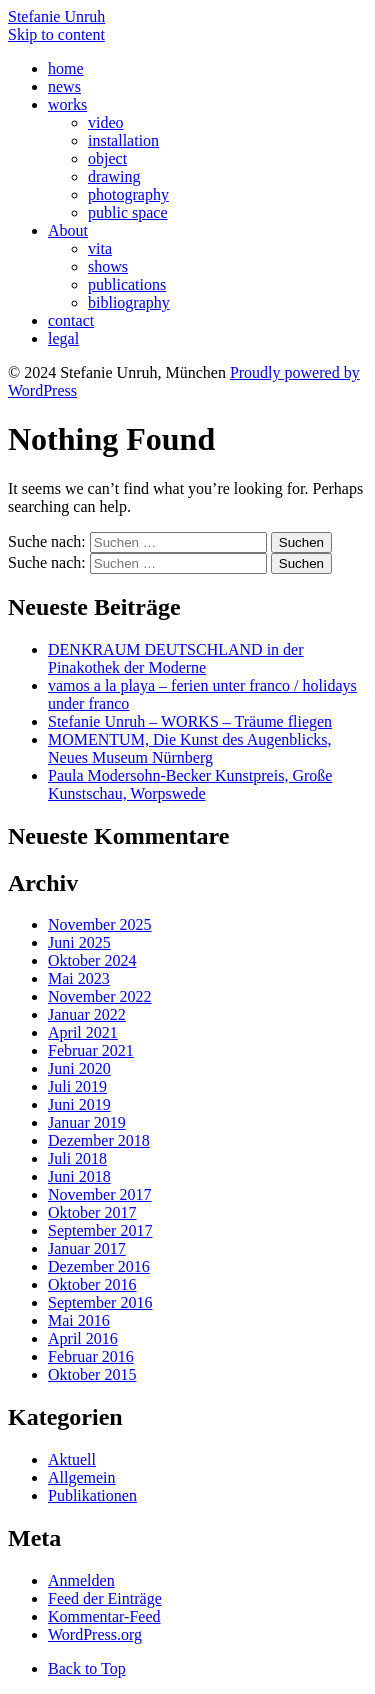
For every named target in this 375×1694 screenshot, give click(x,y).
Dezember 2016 (99, 1266)
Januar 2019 (87, 1122)
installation (123, 140)
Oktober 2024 (92, 960)
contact (71, 320)
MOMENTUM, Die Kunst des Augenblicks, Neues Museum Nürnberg (190, 748)
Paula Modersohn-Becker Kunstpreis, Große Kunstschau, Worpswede (190, 784)
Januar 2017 (87, 1248)
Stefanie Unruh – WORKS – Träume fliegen (190, 721)
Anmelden (81, 1580)
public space (128, 212)
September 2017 (100, 1230)
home (66, 68)
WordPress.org (95, 1634)
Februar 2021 (91, 1050)
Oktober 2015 (92, 1374)
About (68, 230)
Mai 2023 (79, 978)
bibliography (129, 302)
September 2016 (100, 1302)
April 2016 (83, 1338)
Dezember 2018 (99, 1140)
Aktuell (72, 1459)
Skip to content (56, 34)
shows (108, 266)
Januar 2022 (87, 1014)
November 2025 (100, 924)
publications (127, 284)
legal (63, 338)
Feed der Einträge (105, 1598)
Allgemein (82, 1477)
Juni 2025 (79, 942)
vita (100, 248)
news (64, 86)
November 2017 (100, 1194)
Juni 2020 (79, 1068)
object (107, 158)
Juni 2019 (79, 1104)
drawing (114, 176)
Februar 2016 (91, 1356)
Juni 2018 (79, 1176)
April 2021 (83, 1032)
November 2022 (100, 996)
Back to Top (87, 1668)
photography (128, 194)
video (106, 122)
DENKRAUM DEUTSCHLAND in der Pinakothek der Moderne (176, 658)
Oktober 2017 (92, 1212)
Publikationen (92, 1495)
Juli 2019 (77, 1086)
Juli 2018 (77, 1158)
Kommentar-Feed (104, 1616)
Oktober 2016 (92, 1284)
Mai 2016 (79, 1320)
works (67, 104)
